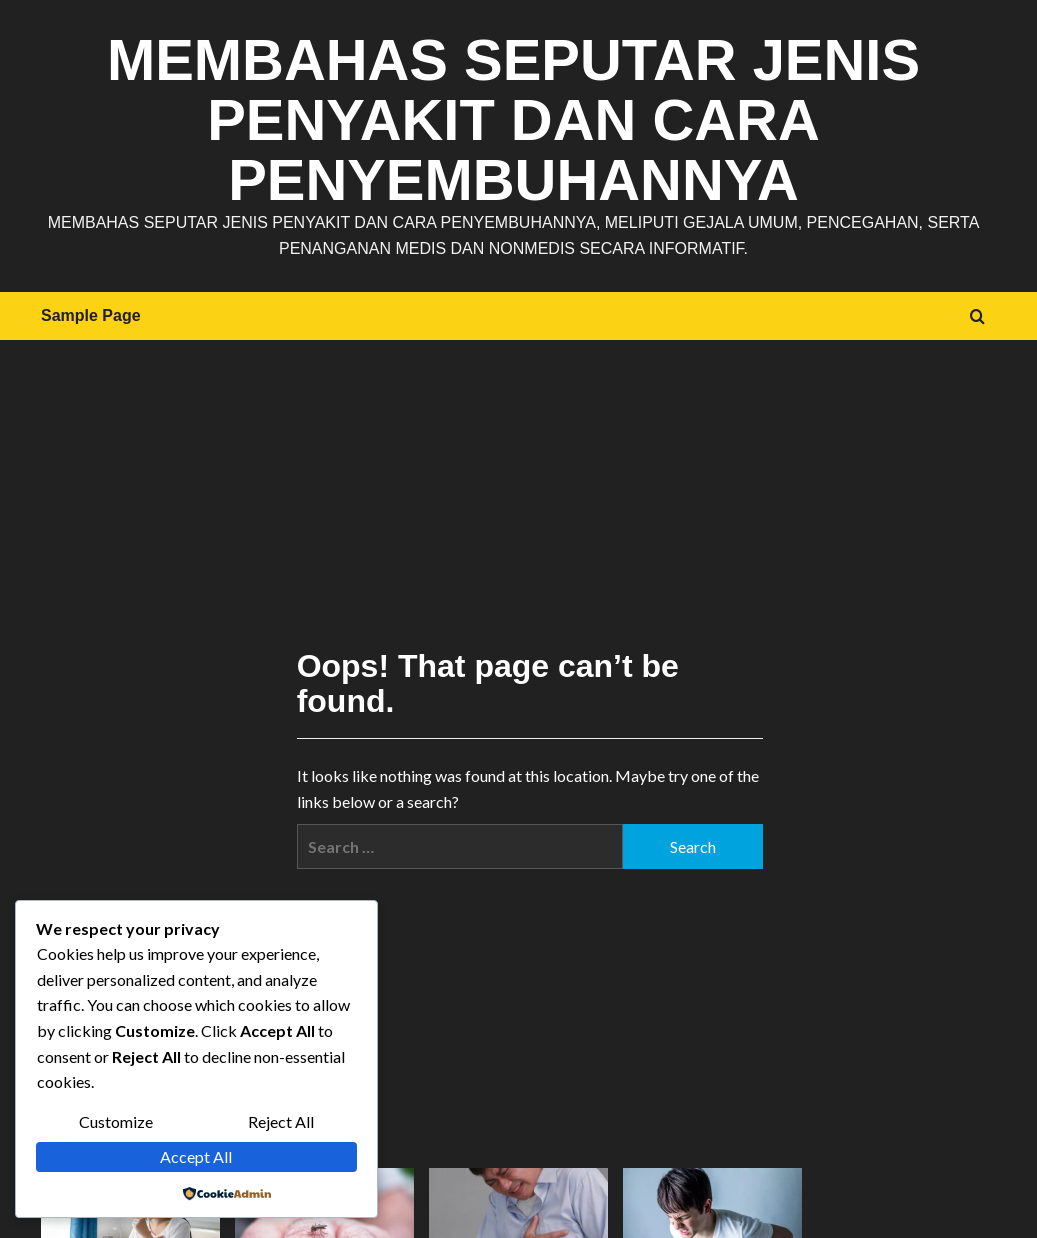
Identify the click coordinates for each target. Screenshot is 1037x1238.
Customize (116, 1121)
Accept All (196, 1156)
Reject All (281, 1121)
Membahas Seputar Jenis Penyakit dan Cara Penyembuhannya (513, 119)
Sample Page (91, 315)
